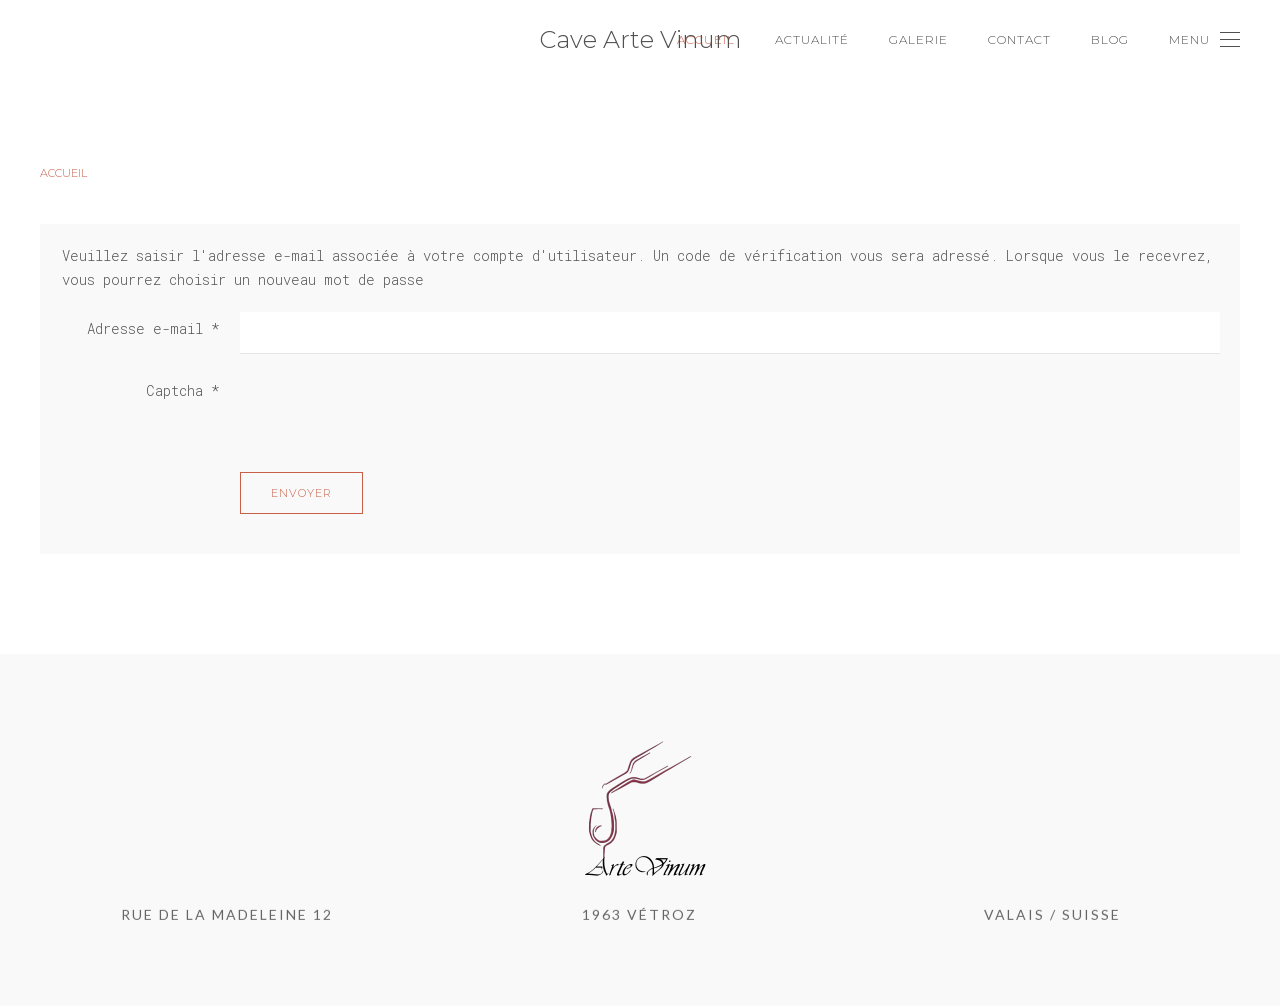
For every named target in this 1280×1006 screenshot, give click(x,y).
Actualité (812, 39)
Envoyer (301, 493)
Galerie (918, 39)
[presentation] (392, 413)
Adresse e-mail (153, 328)
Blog (1110, 39)
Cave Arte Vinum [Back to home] (640, 39)
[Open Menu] (1204, 40)
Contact (1019, 39)
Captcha (183, 390)
